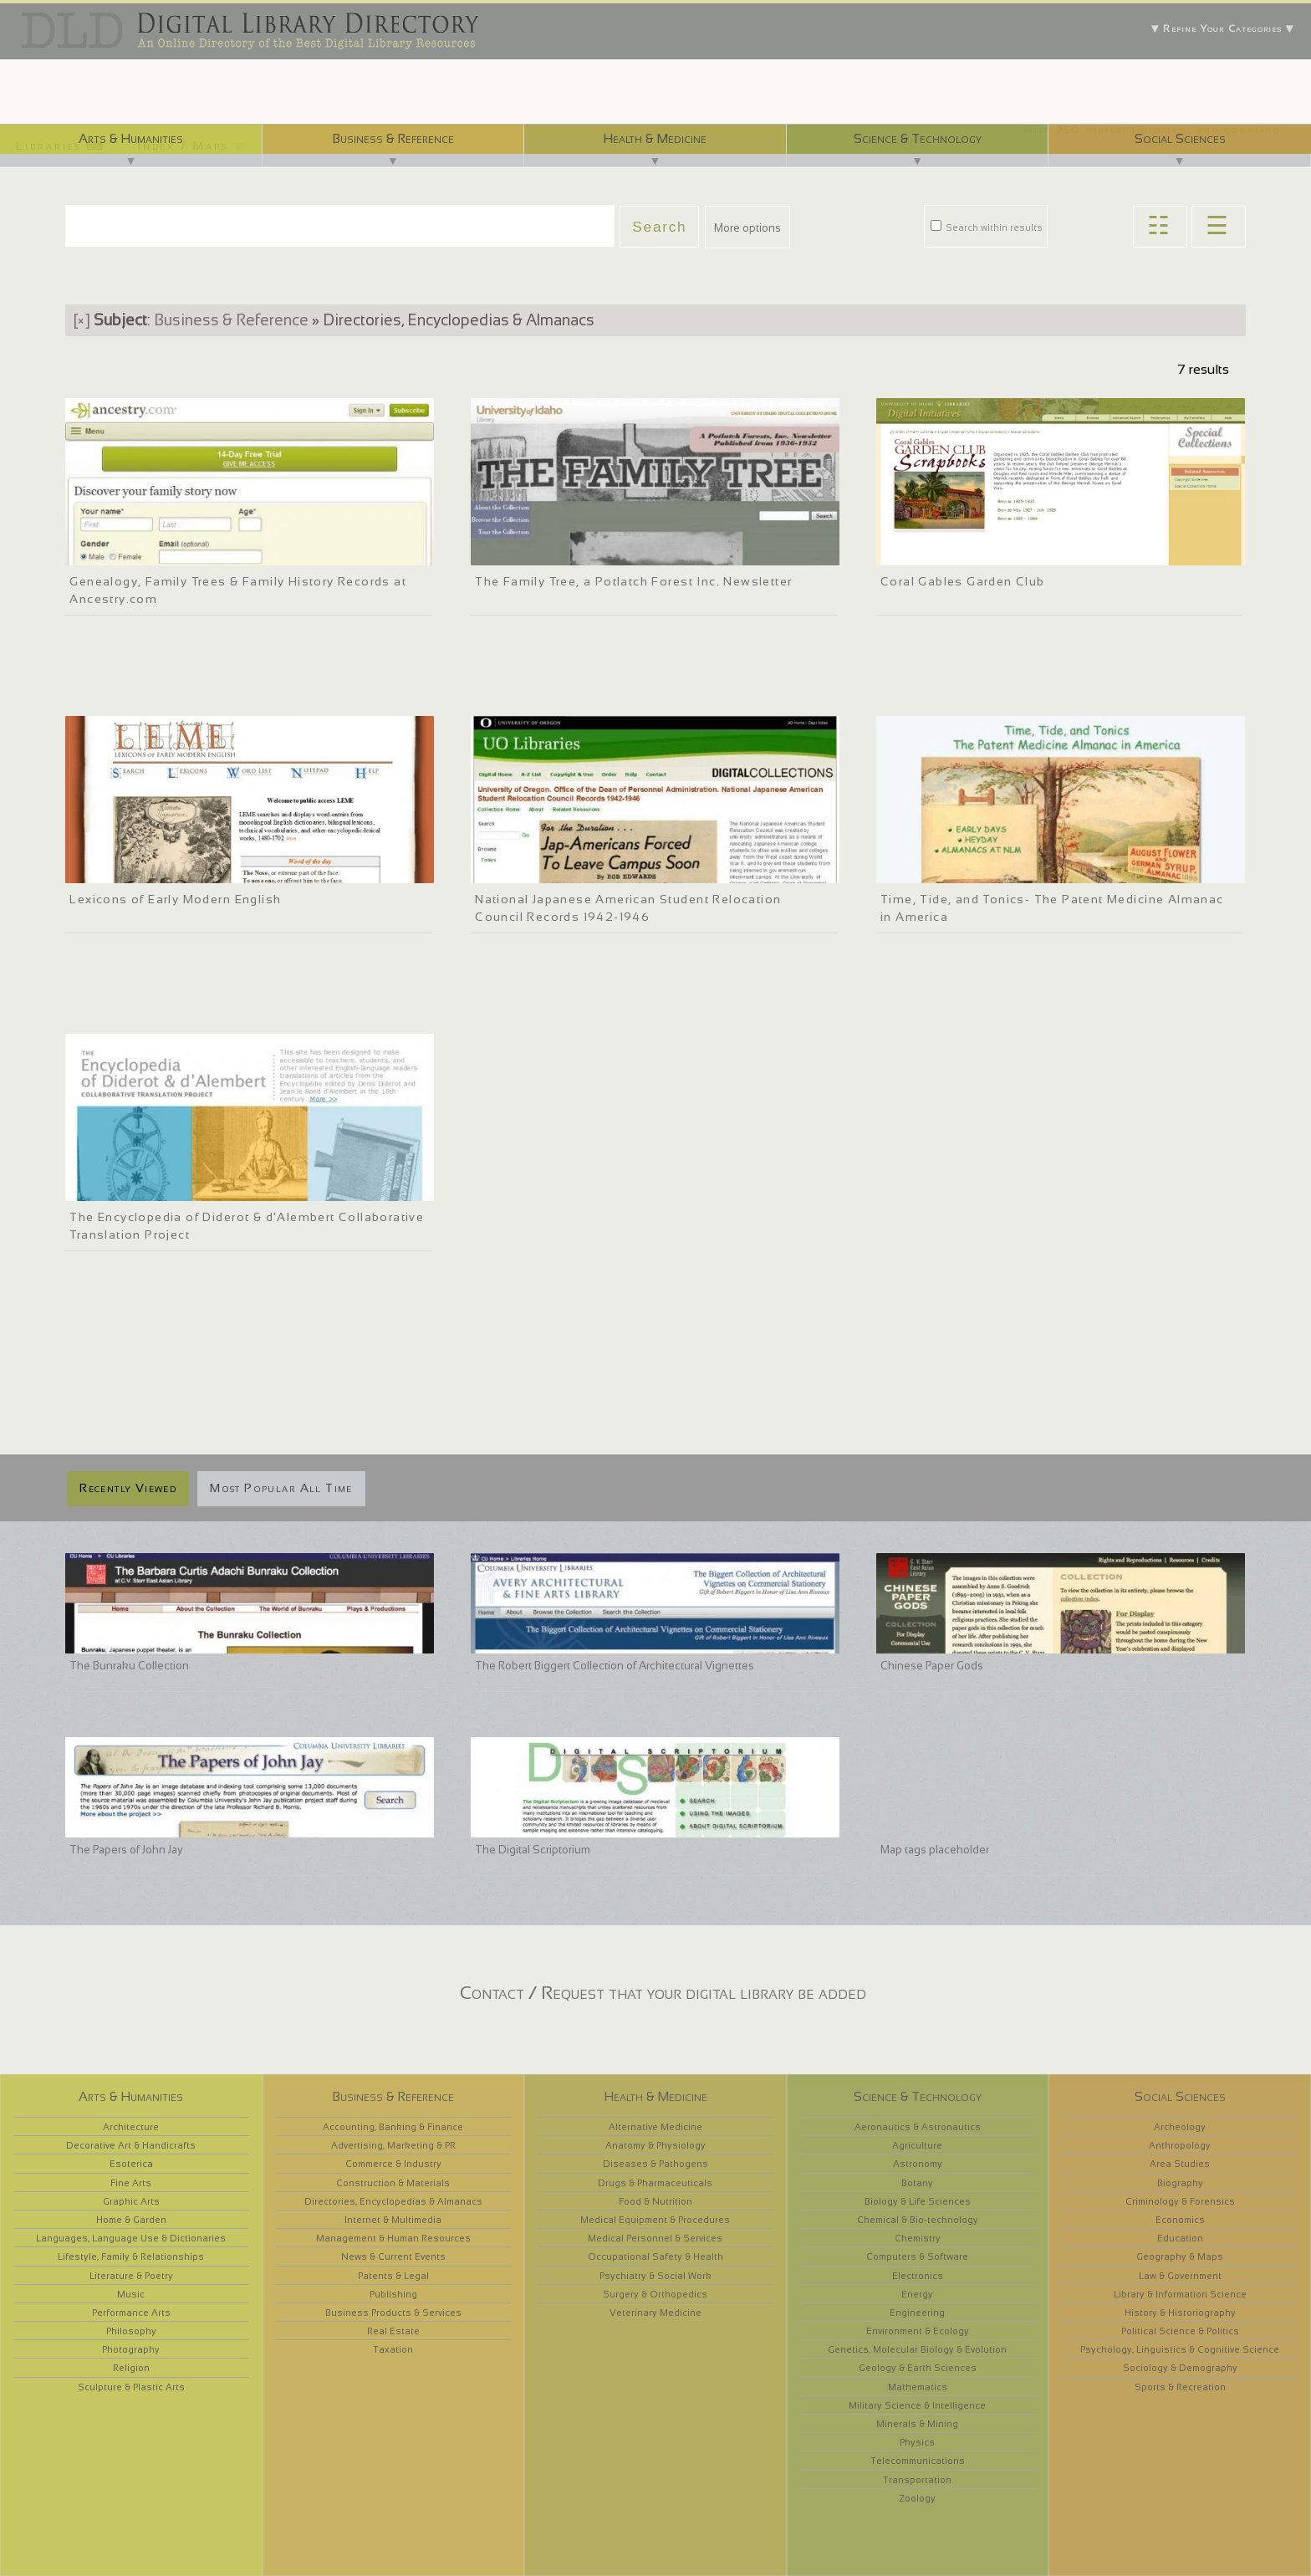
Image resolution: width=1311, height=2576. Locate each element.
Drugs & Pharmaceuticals (655, 2183)
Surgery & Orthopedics (655, 2294)
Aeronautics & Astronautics (917, 2127)
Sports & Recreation (1180, 2387)
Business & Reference (393, 138)
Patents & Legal (393, 2276)
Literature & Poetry (131, 2276)
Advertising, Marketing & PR (393, 2145)
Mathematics (917, 2387)
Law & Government (1180, 2276)
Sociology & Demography (1180, 2368)
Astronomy (917, 2164)
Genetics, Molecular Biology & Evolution (917, 2349)
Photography (131, 2349)
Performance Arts (131, 2313)
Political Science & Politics (1180, 2331)
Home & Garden (131, 2220)
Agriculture (917, 2145)
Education (1180, 2238)
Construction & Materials (393, 2183)
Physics (917, 2442)
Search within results (987, 227)
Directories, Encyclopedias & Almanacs (393, 2201)
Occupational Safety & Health (655, 2256)
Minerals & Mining (917, 2424)
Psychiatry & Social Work (655, 2276)
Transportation (917, 2480)
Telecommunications (917, 2461)
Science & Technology (918, 138)
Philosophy (131, 2331)
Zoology (917, 2498)
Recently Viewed (127, 1488)
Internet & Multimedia (392, 2220)
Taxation (393, 2349)
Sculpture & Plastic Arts (131, 2387)
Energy (917, 2294)
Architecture (131, 2127)
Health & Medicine (655, 138)
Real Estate (393, 2331)
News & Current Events (393, 2256)
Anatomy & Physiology (655, 2145)
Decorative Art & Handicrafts (131, 2145)
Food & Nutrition (655, 2201)
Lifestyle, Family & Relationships (131, 2256)
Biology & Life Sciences (918, 2201)
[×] (82, 320)
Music (131, 2294)
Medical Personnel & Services (655, 2238)
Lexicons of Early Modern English (175, 899)
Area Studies (1180, 2164)
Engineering (917, 2313)
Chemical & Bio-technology (917, 2220)
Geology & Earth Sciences (918, 2368)
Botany (917, 2183)
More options (747, 228)
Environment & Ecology (917, 2331)
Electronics (917, 2276)
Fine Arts (130, 2183)
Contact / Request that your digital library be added (663, 1992)
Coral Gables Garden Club (962, 581)
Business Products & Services (393, 2313)
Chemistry (918, 2238)
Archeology (1180, 2127)
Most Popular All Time (281, 1488)
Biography (1180, 2183)
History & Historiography (1180, 2313)
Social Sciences (1180, 138)
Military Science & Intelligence (917, 2405)
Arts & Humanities (131, 138)
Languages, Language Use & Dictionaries (131, 2238)
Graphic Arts (131, 2201)
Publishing (393, 2294)
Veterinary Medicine (655, 2313)
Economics (1180, 2220)
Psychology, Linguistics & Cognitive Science (1179, 2349)
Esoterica (131, 2164)
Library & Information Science (1180, 2294)
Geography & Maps (1179, 2256)
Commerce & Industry (393, 2164)
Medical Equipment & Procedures (655, 2220)
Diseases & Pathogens (655, 2164)
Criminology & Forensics (1180, 2201)
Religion (131, 2368)
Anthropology (1180, 2145)
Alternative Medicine (655, 2127)
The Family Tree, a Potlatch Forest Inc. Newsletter (633, 581)
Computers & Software (917, 2256)
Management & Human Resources (393, 2238)
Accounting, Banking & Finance (393, 2127)
